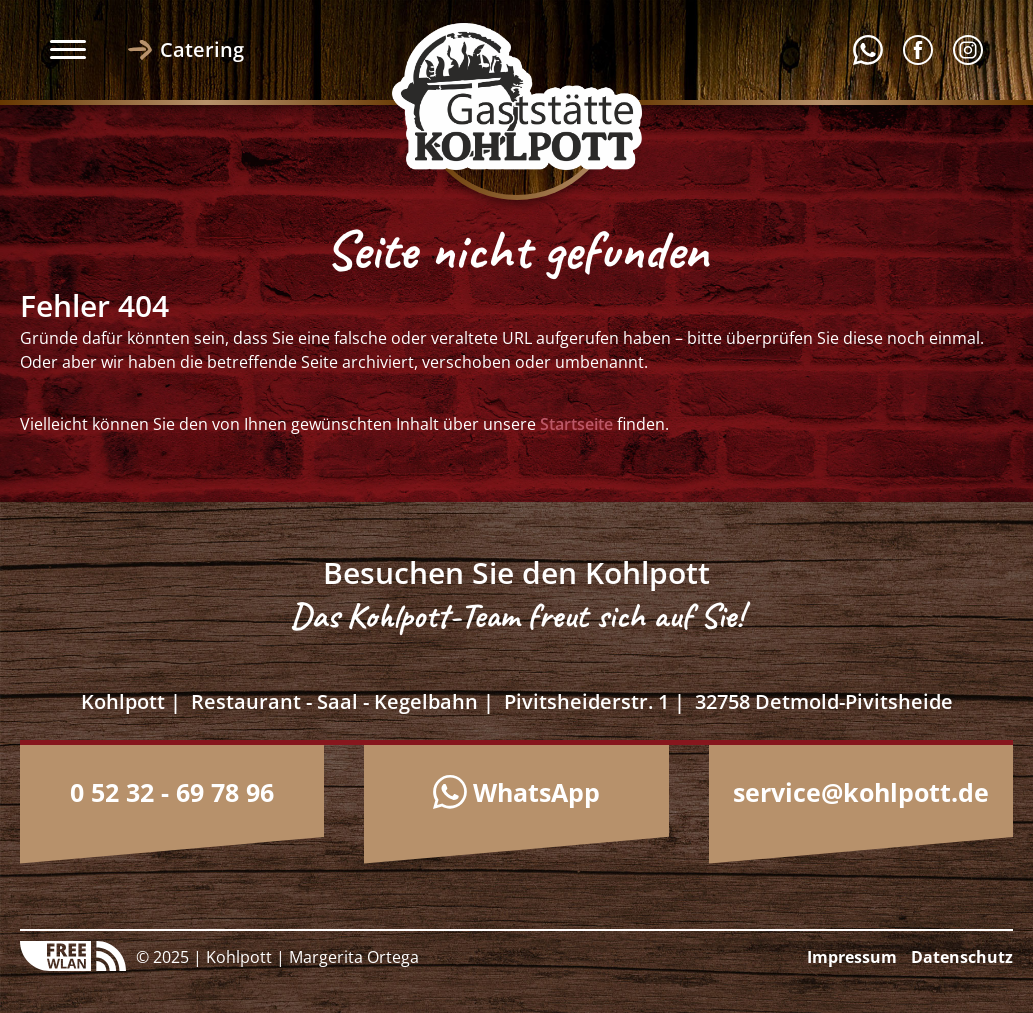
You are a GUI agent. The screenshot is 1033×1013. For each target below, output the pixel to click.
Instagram (968, 50)
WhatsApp (536, 792)
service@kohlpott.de (861, 792)
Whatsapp (868, 50)
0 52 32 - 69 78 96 (172, 792)
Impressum (852, 957)
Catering (202, 49)
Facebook (918, 50)
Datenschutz (962, 957)
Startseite (576, 424)
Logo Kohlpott (517, 96)
